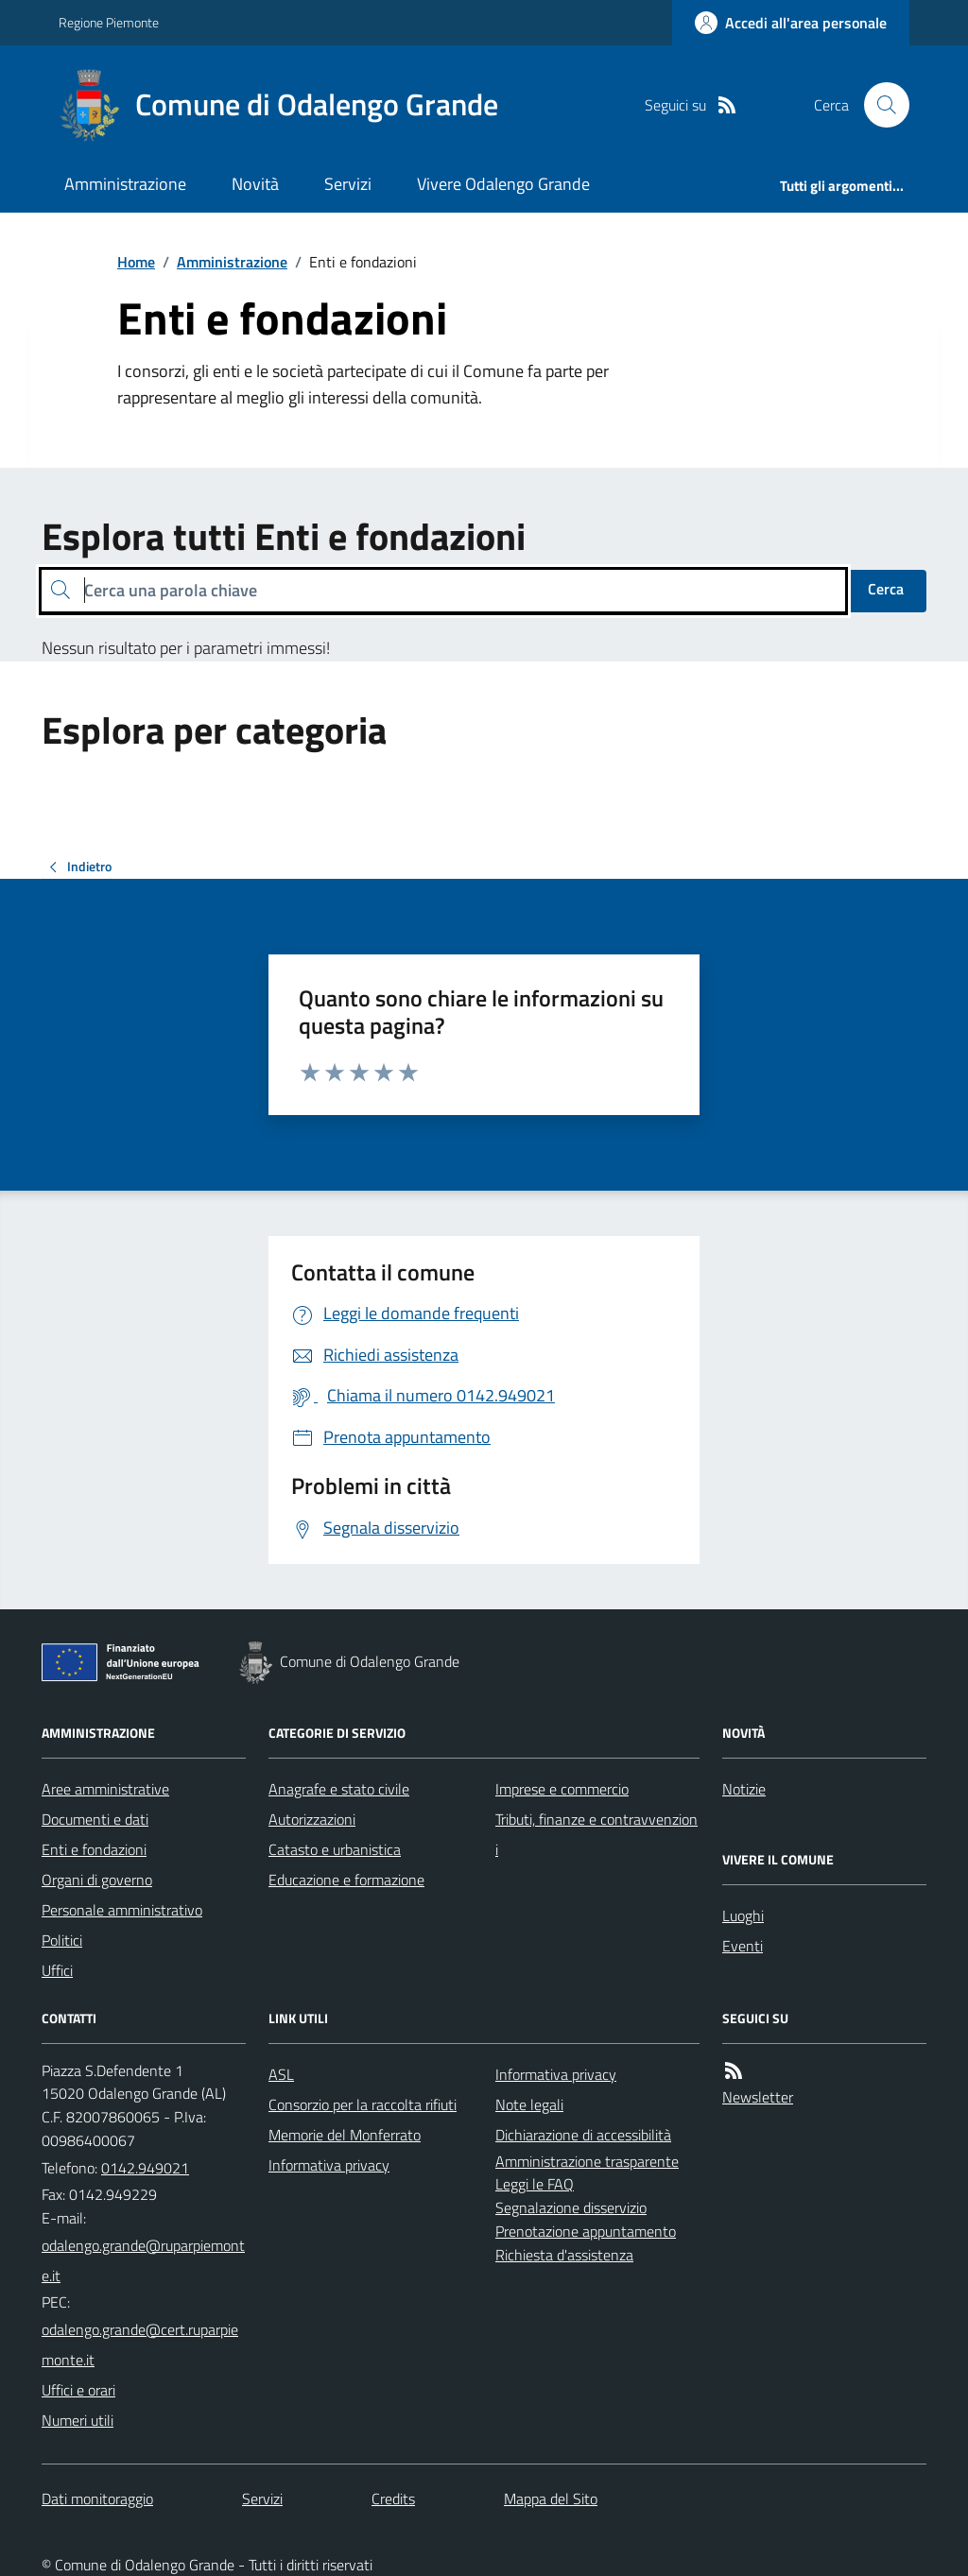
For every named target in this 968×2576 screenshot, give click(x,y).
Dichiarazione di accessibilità (583, 2134)
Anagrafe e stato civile (338, 1788)
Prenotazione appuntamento (585, 2231)
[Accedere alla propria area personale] (790, 22)
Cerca (886, 588)
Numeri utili (77, 2420)
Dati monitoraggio (97, 2498)
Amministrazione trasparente (587, 2161)
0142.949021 (145, 2167)
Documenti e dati (95, 1819)
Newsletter (757, 2097)
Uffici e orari (78, 2390)
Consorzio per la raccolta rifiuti (362, 2104)
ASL (281, 2074)
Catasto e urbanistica (334, 1849)
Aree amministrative (105, 1788)
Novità (255, 184)
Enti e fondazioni (94, 1849)
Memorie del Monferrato (344, 2134)
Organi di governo (97, 1879)
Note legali (529, 2104)
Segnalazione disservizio (571, 2207)
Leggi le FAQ (534, 2183)
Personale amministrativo (122, 1909)
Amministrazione (125, 184)
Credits (393, 2498)
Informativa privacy (328, 2165)
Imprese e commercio (562, 1788)
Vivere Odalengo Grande (503, 184)
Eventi (742, 1945)
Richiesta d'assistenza (564, 2254)
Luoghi (743, 1915)
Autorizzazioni (311, 1819)
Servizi (348, 184)
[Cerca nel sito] (879, 105)
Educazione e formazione (346, 1879)
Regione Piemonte (109, 22)
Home (136, 261)
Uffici (57, 1970)
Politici (62, 1940)
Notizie (744, 1788)
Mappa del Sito (550, 2498)
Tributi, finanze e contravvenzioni (596, 1834)
